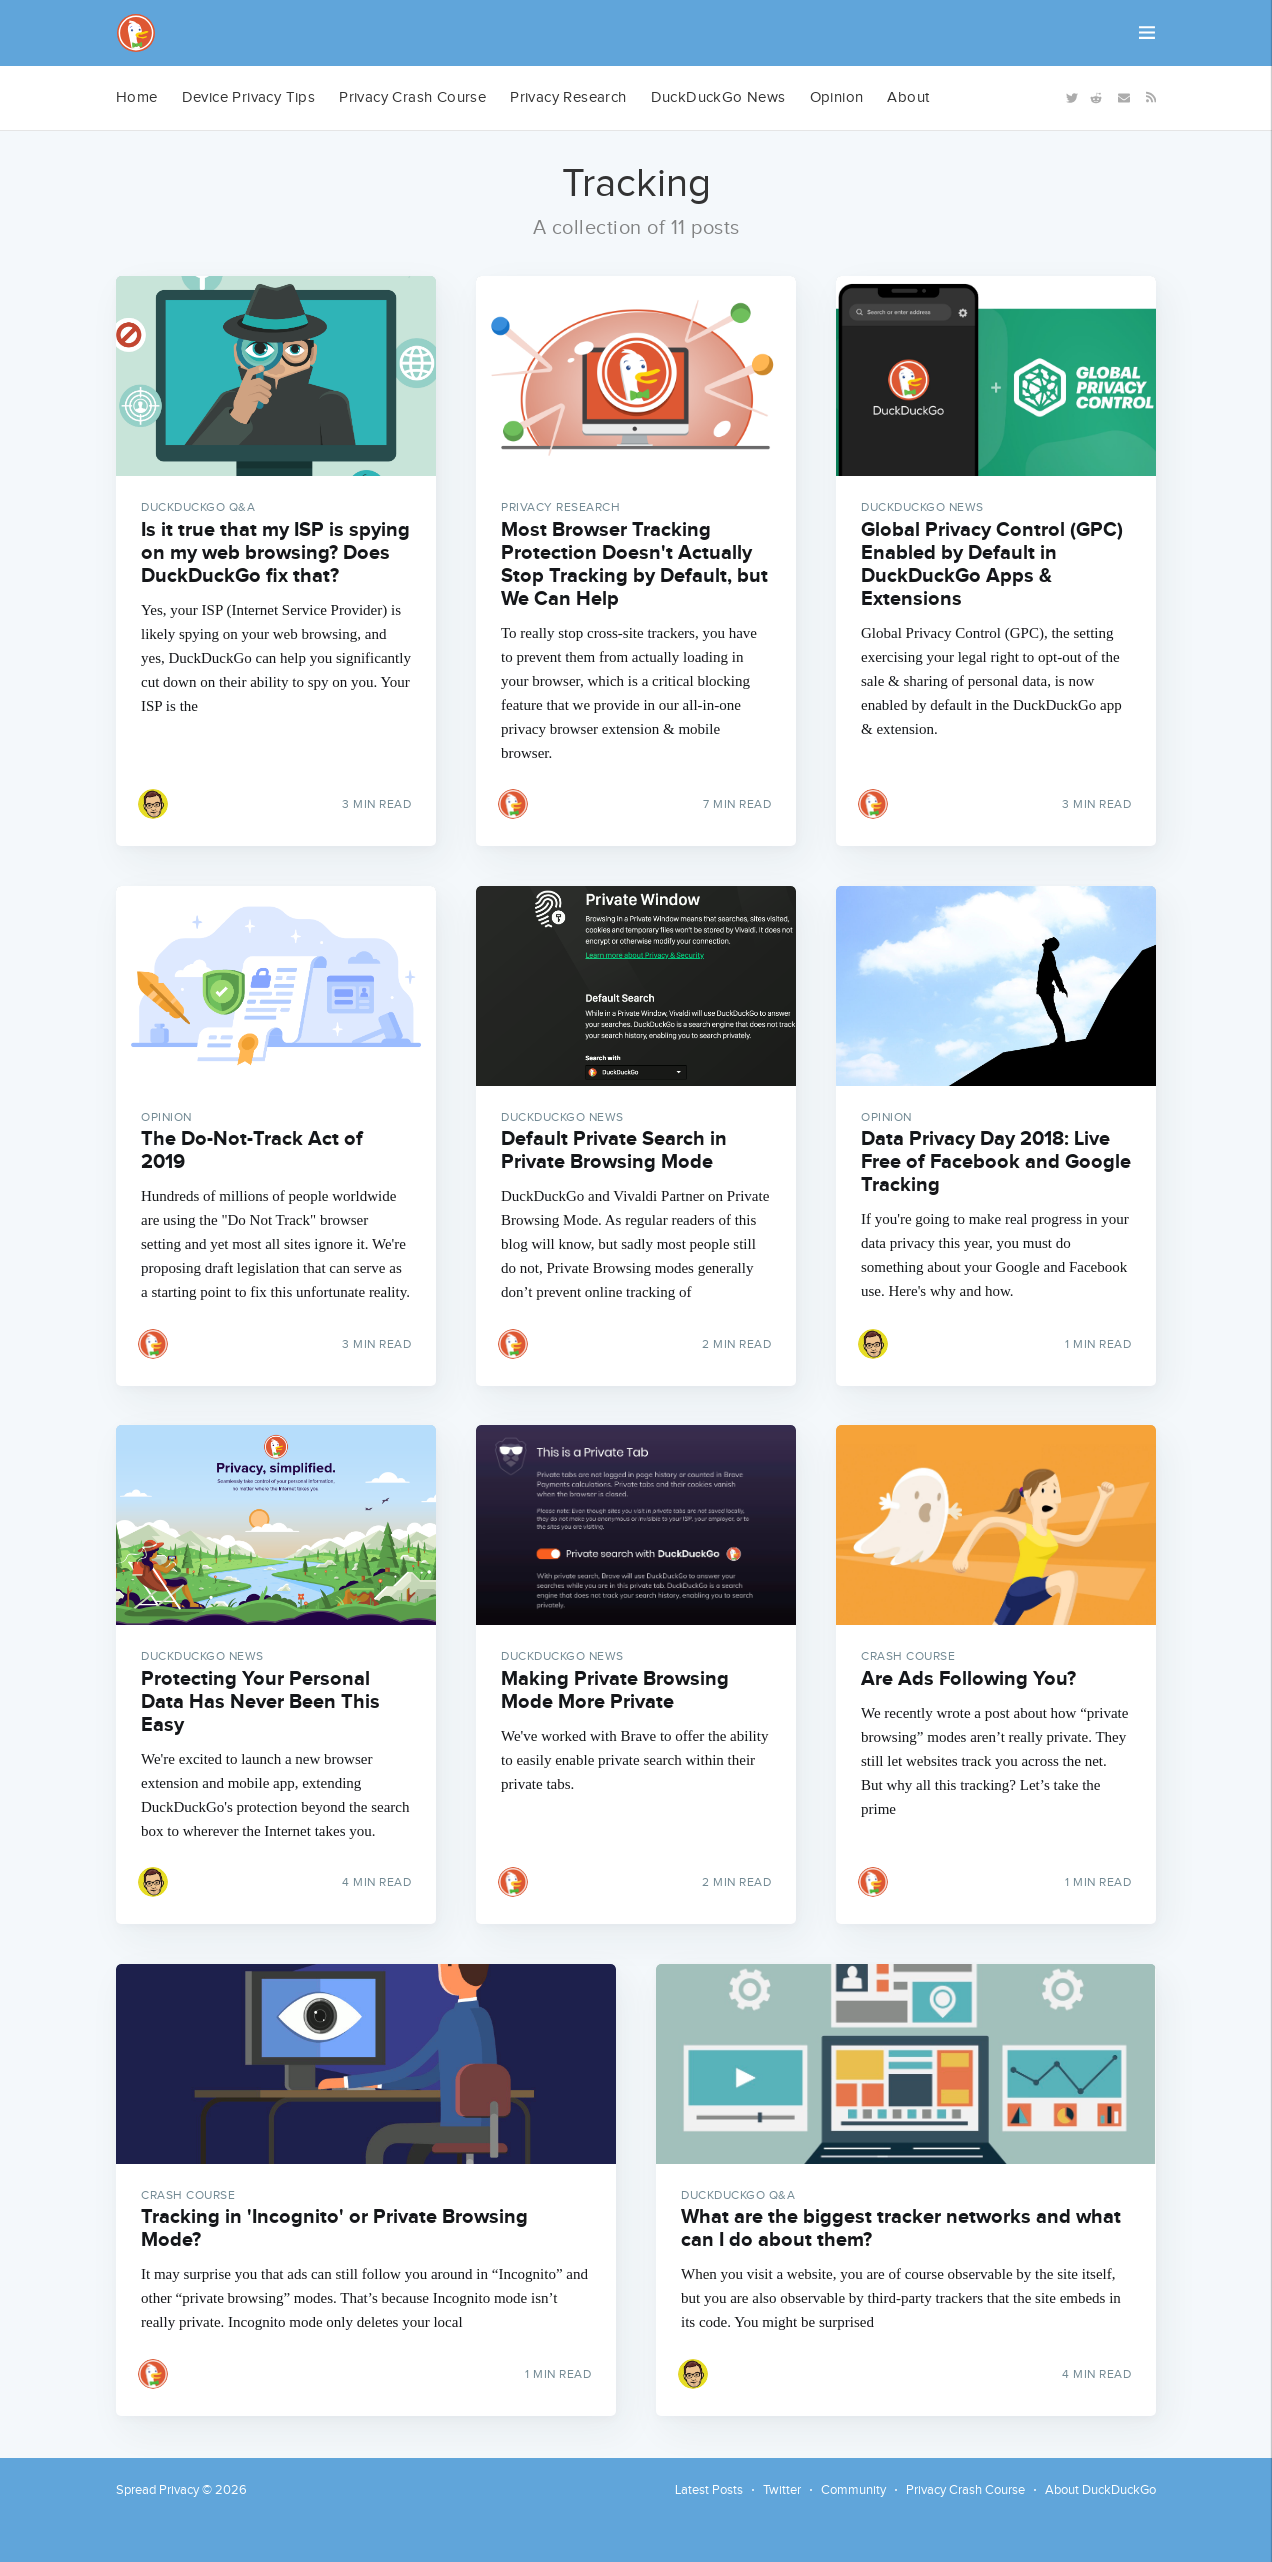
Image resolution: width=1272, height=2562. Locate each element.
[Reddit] (1096, 96)
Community (853, 2490)
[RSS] (1147, 96)
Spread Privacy (157, 2490)
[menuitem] (137, 98)
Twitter (782, 2490)
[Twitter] (1070, 96)
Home (137, 97)
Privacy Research (568, 97)
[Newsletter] (1124, 96)
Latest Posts (709, 2490)
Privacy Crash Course (412, 97)
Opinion (837, 97)
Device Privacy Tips (249, 97)
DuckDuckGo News (718, 97)
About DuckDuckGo (1100, 2490)
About (908, 97)
